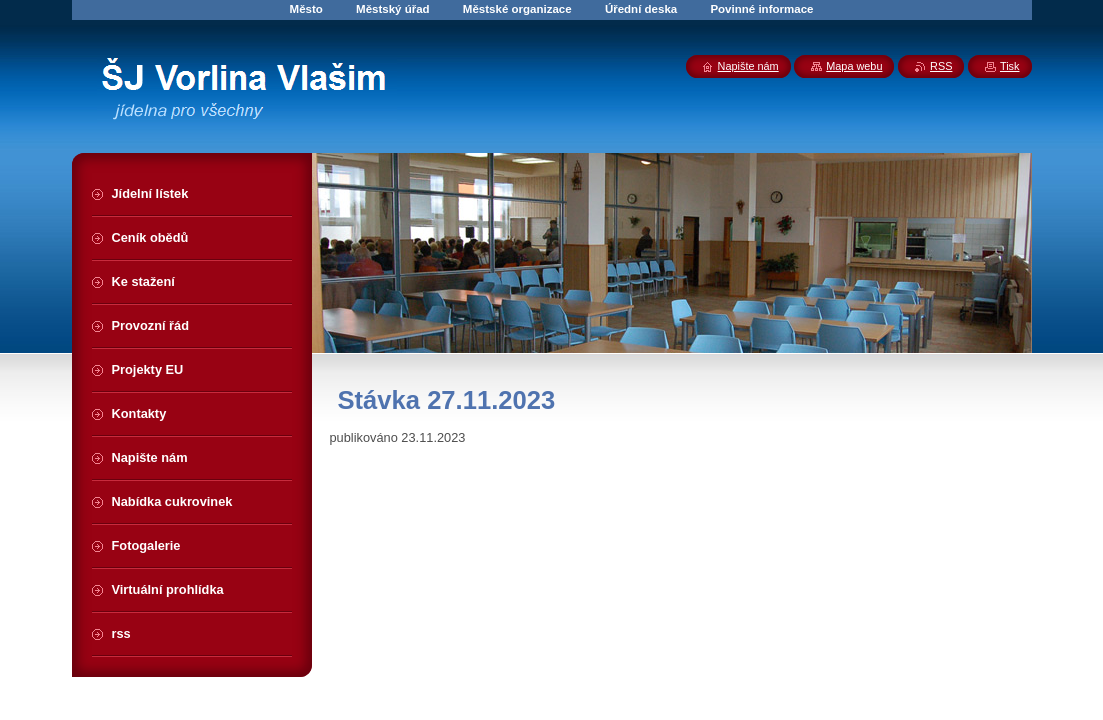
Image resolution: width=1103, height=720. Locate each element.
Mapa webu (854, 66)
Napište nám (748, 66)
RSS (941, 66)
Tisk (1010, 66)
